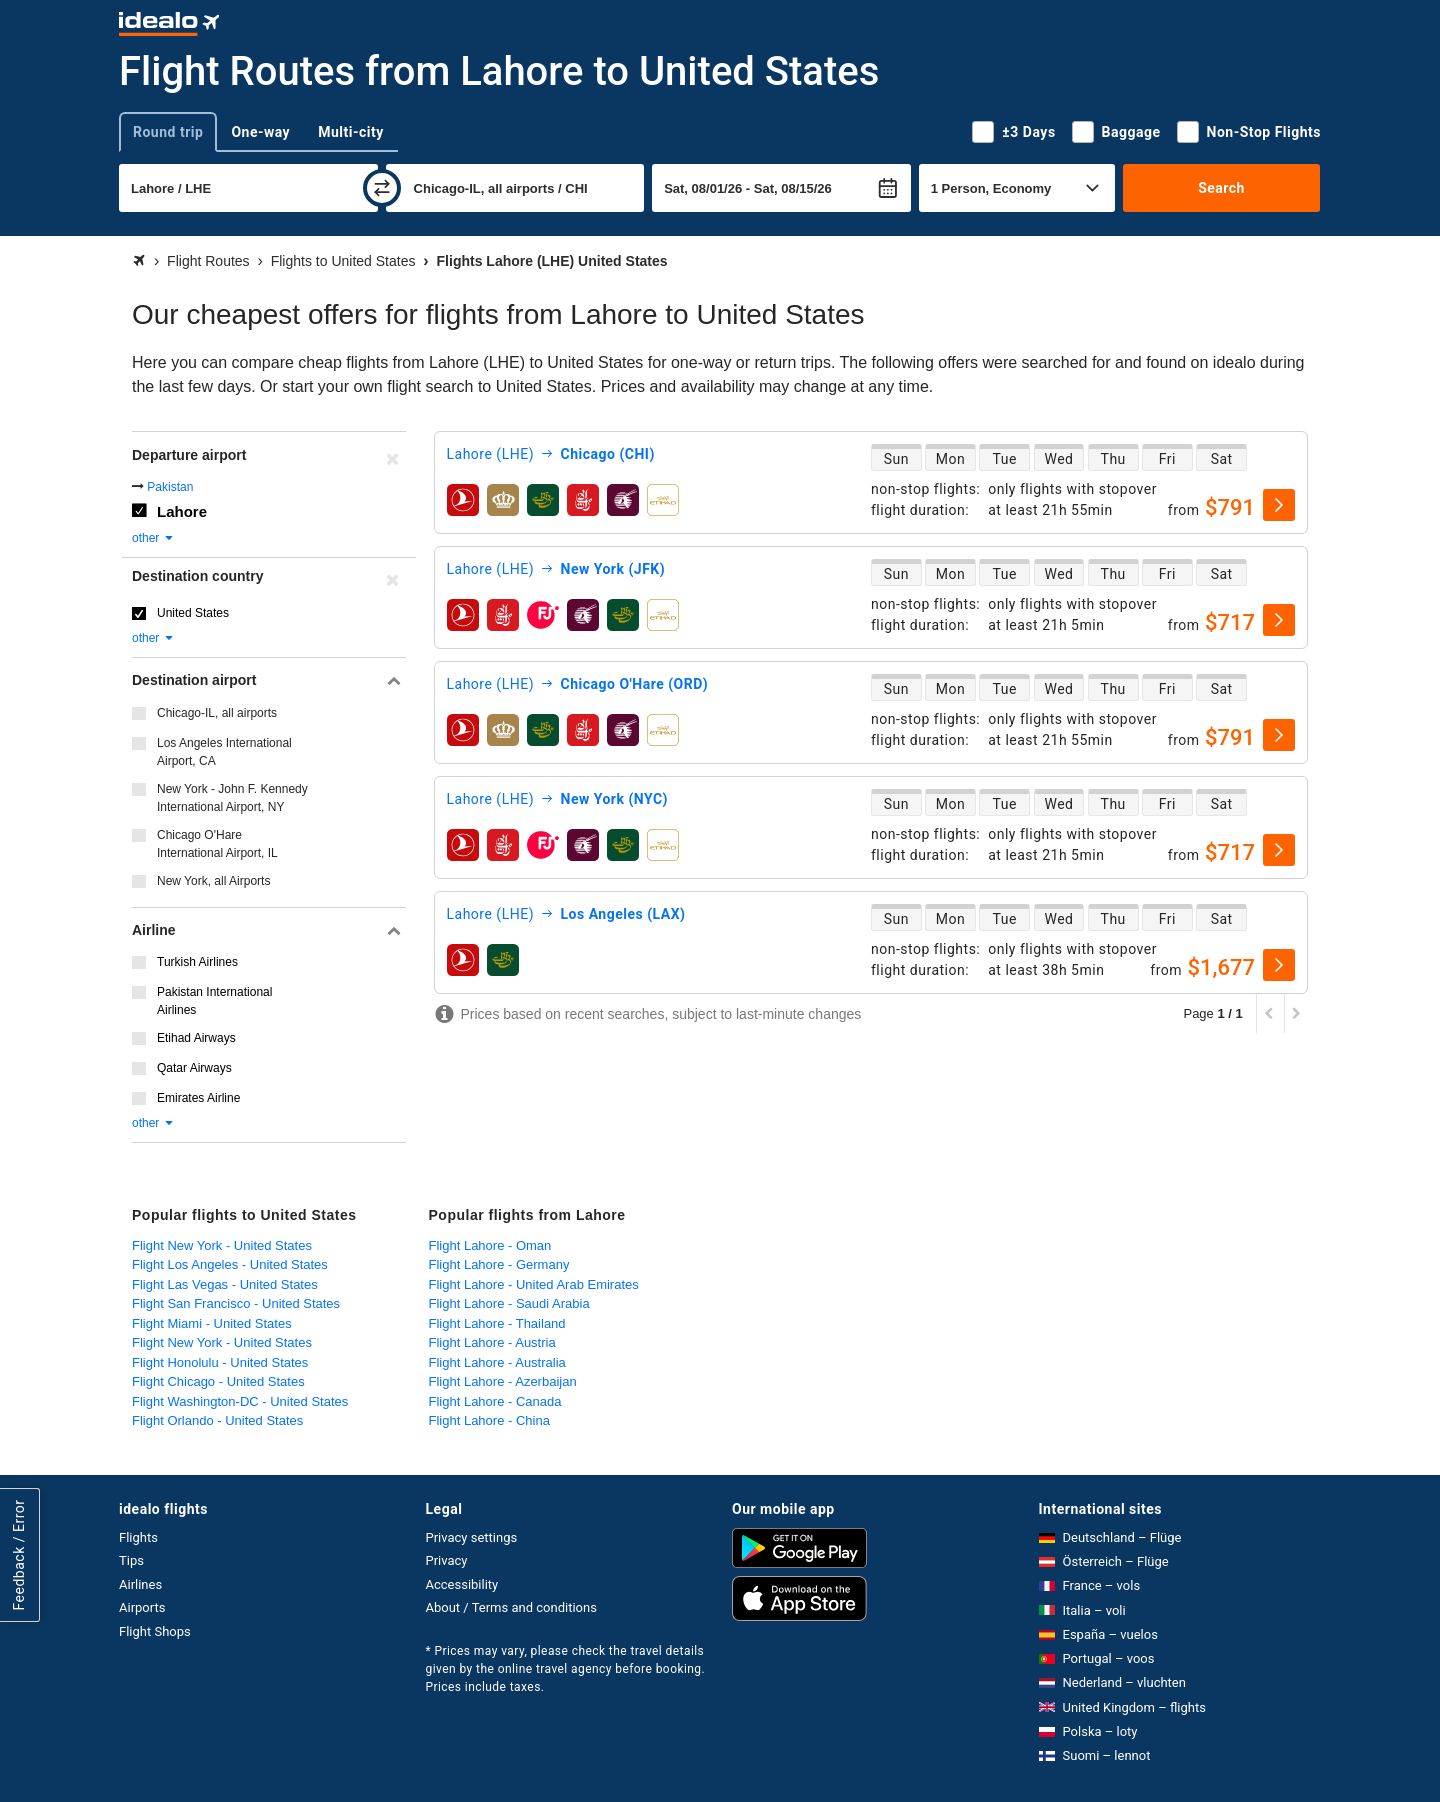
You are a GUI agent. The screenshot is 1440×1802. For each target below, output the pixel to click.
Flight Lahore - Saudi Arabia (509, 1303)
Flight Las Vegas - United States (225, 1284)
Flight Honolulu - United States (220, 1362)
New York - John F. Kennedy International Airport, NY (232, 798)
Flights (138, 1537)
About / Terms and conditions (511, 1607)
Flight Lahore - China (489, 1420)
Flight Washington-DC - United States (240, 1401)
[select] (1279, 505)
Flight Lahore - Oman (490, 1245)
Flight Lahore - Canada (495, 1401)
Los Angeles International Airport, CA (224, 752)
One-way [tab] (260, 132)
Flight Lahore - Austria (492, 1342)
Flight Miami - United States (212, 1323)
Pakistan (170, 487)
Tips (131, 1560)
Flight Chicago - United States (218, 1381)
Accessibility (462, 1584)
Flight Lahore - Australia (497, 1362)
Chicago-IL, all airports (217, 713)
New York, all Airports (213, 881)
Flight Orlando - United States (217, 1420)
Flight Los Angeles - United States (230, 1264)
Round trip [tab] (168, 132)
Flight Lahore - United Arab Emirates (534, 1284)
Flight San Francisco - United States (236, 1303)
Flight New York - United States (222, 1245)
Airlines (140, 1584)
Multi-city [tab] (351, 132)
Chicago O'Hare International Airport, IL (217, 844)
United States (193, 613)
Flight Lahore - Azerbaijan (503, 1381)
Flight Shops (155, 1631)
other (153, 538)
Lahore (182, 511)
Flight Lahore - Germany (499, 1264)
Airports (142, 1607)
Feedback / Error (19, 1554)
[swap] (382, 188)
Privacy (447, 1560)
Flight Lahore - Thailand (497, 1323)
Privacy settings (472, 1537)
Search (1221, 188)
